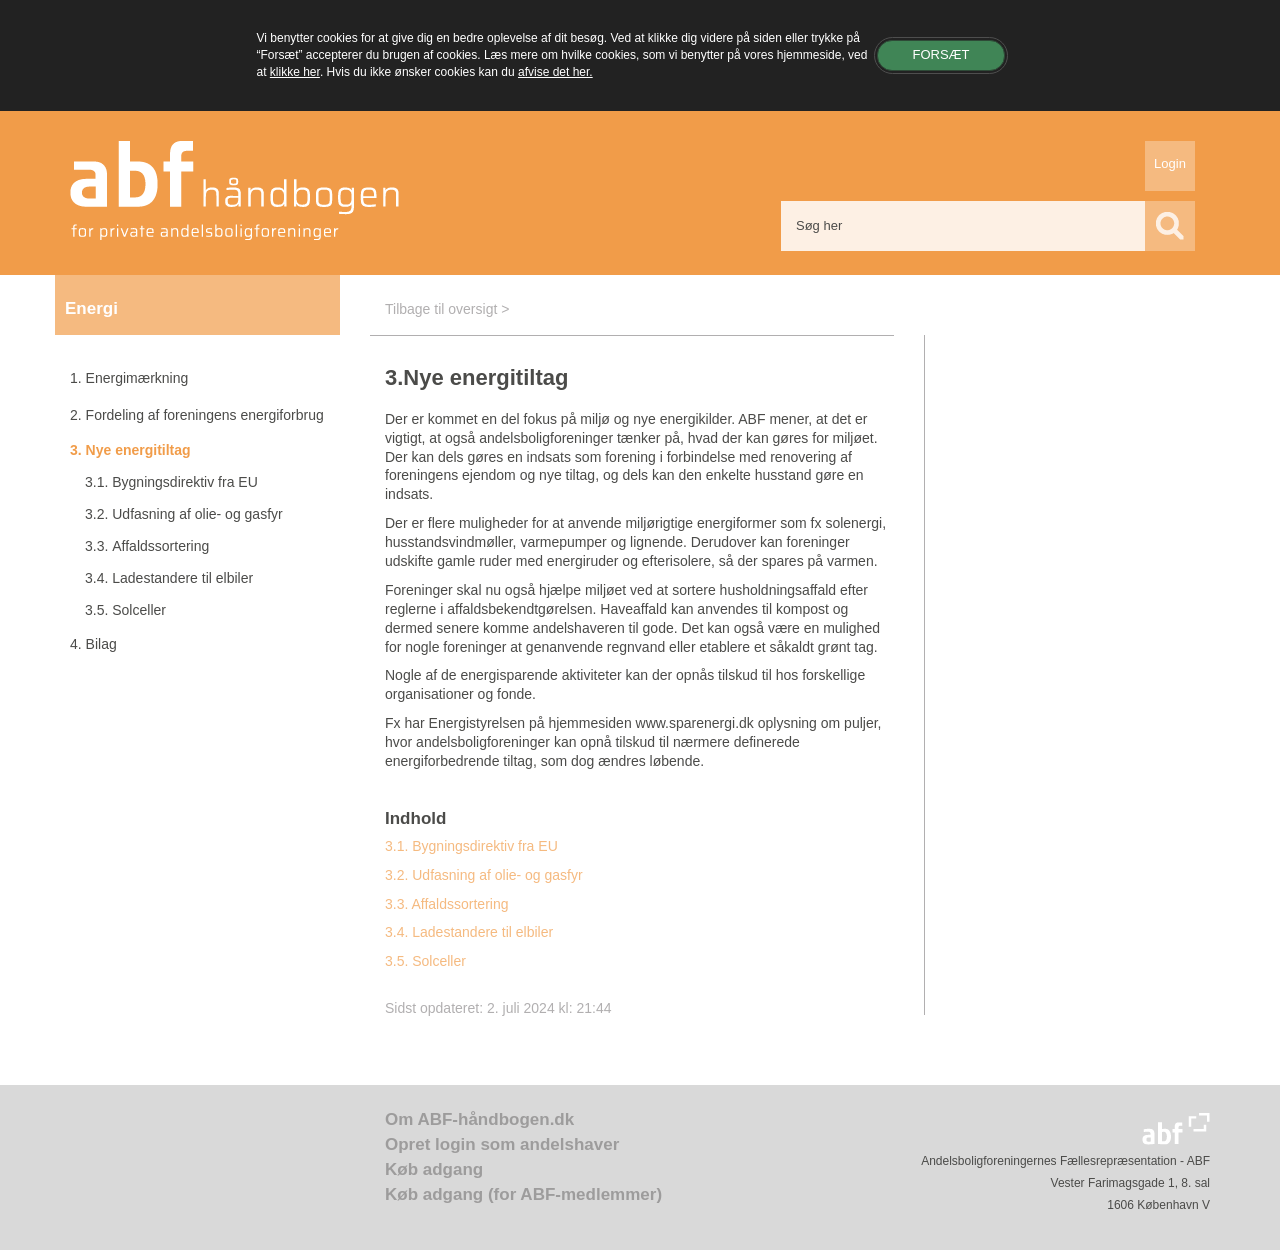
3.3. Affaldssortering (446, 904)
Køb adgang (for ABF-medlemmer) (523, 1194)
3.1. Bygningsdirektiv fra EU (471, 846)
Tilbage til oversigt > (447, 309)
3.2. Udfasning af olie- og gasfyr (484, 875)
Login (1170, 163)
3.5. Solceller (425, 961)
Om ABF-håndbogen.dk (479, 1119)
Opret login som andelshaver (502, 1144)
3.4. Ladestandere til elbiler (469, 932)
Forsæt (940, 54)
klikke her (295, 72)
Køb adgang (434, 1169)
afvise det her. (555, 72)
